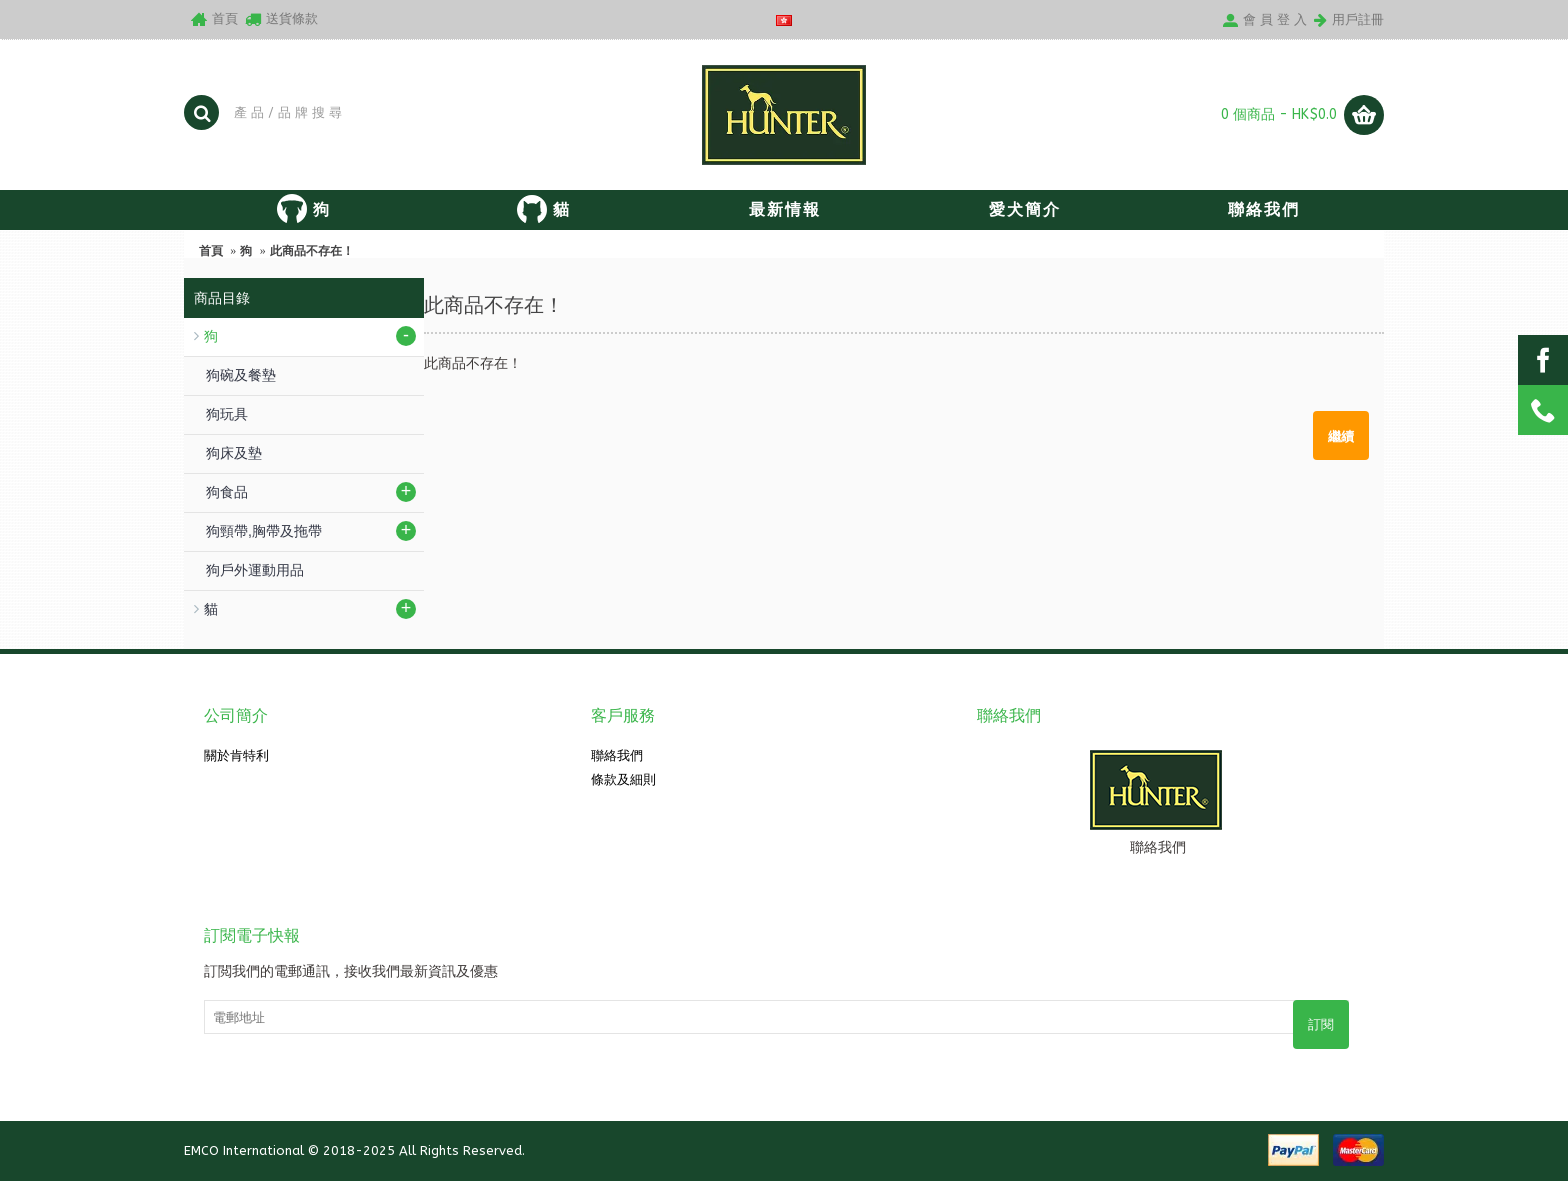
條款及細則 (623, 779)
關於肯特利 (236, 755)
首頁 (211, 251)
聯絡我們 (617, 755)
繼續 (1341, 435)
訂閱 (1321, 1024)
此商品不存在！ (312, 251)
